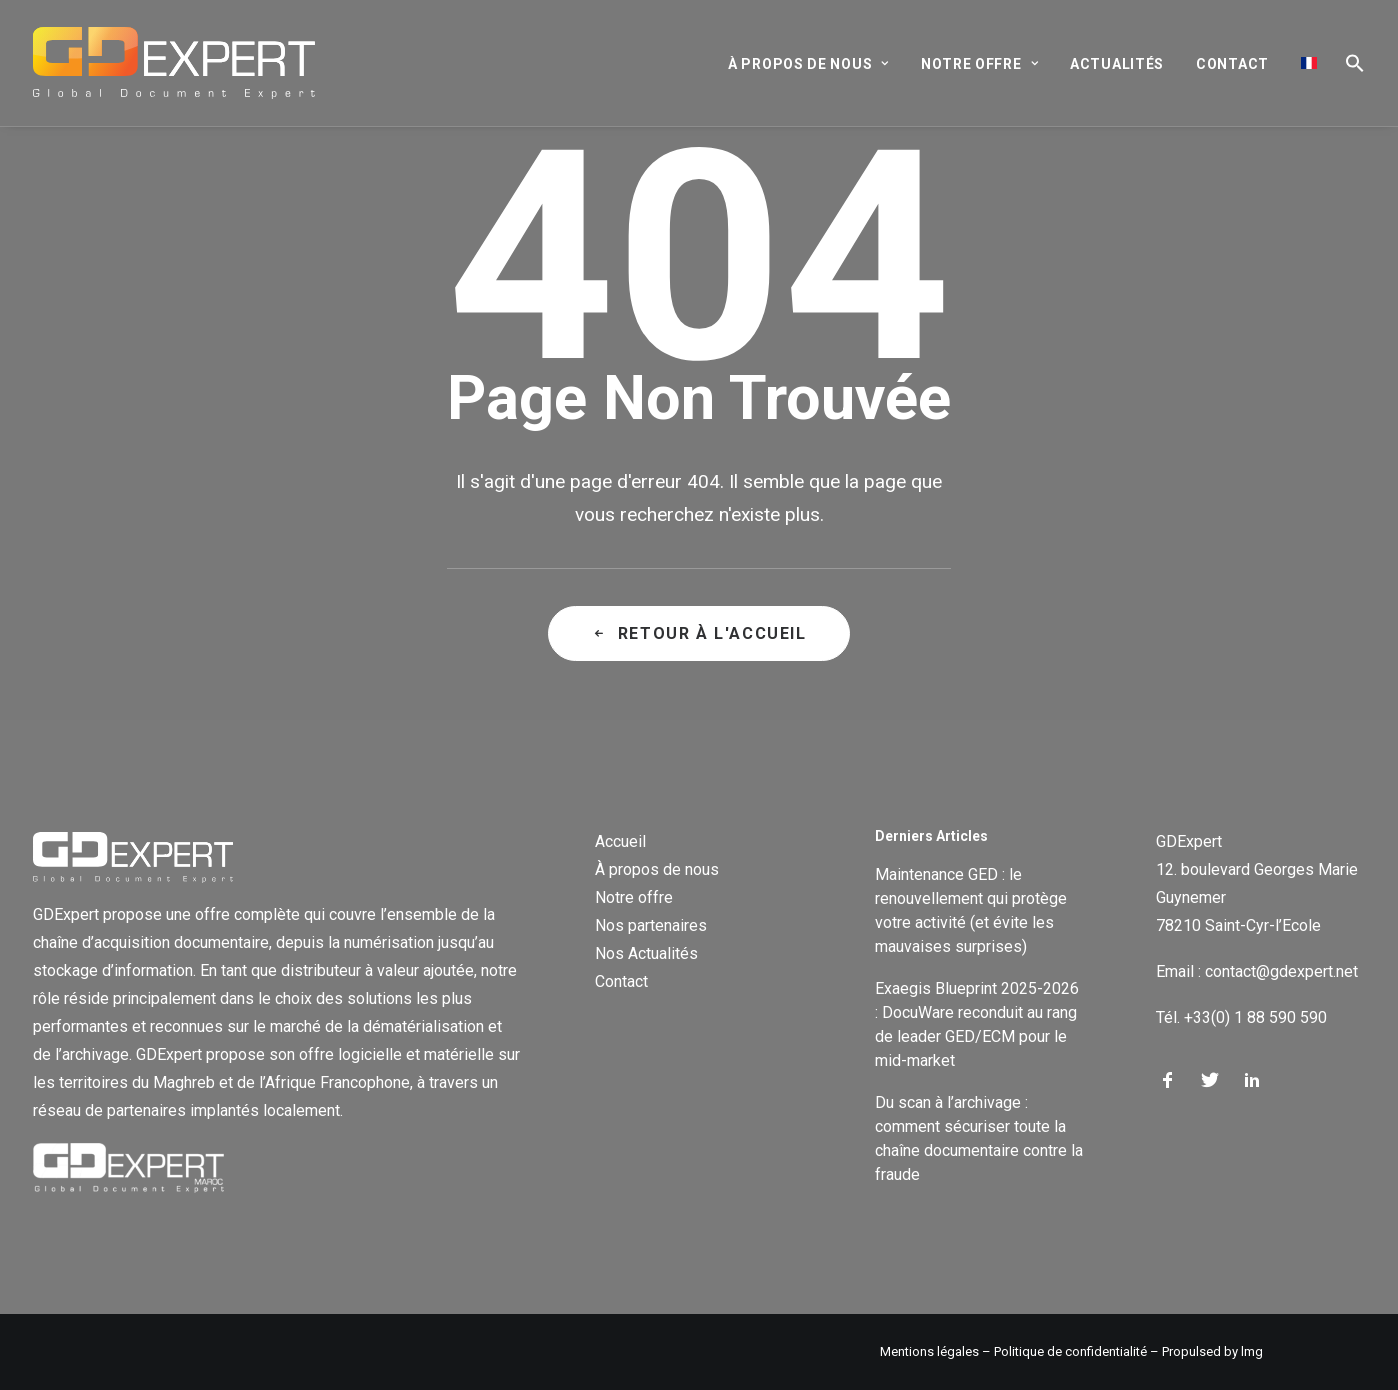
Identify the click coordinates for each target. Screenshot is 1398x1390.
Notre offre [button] (979, 64)
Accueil (620, 841)
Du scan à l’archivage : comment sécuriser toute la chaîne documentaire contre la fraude (979, 1138)
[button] (1348, 63)
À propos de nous (657, 869)
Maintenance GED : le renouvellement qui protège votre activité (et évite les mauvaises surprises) (971, 910)
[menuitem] (815, 64)
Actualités (1117, 64)
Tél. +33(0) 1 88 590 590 (1241, 1017)
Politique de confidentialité (1070, 1351)
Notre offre (634, 897)
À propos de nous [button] (808, 64)
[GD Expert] (174, 63)
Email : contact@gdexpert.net (1257, 971)
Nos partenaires (651, 925)
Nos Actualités (646, 953)
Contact (1232, 64)
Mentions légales (929, 1351)
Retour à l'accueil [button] (698, 633)
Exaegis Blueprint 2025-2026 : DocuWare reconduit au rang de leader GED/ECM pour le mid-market (977, 1024)
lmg (1252, 1351)
